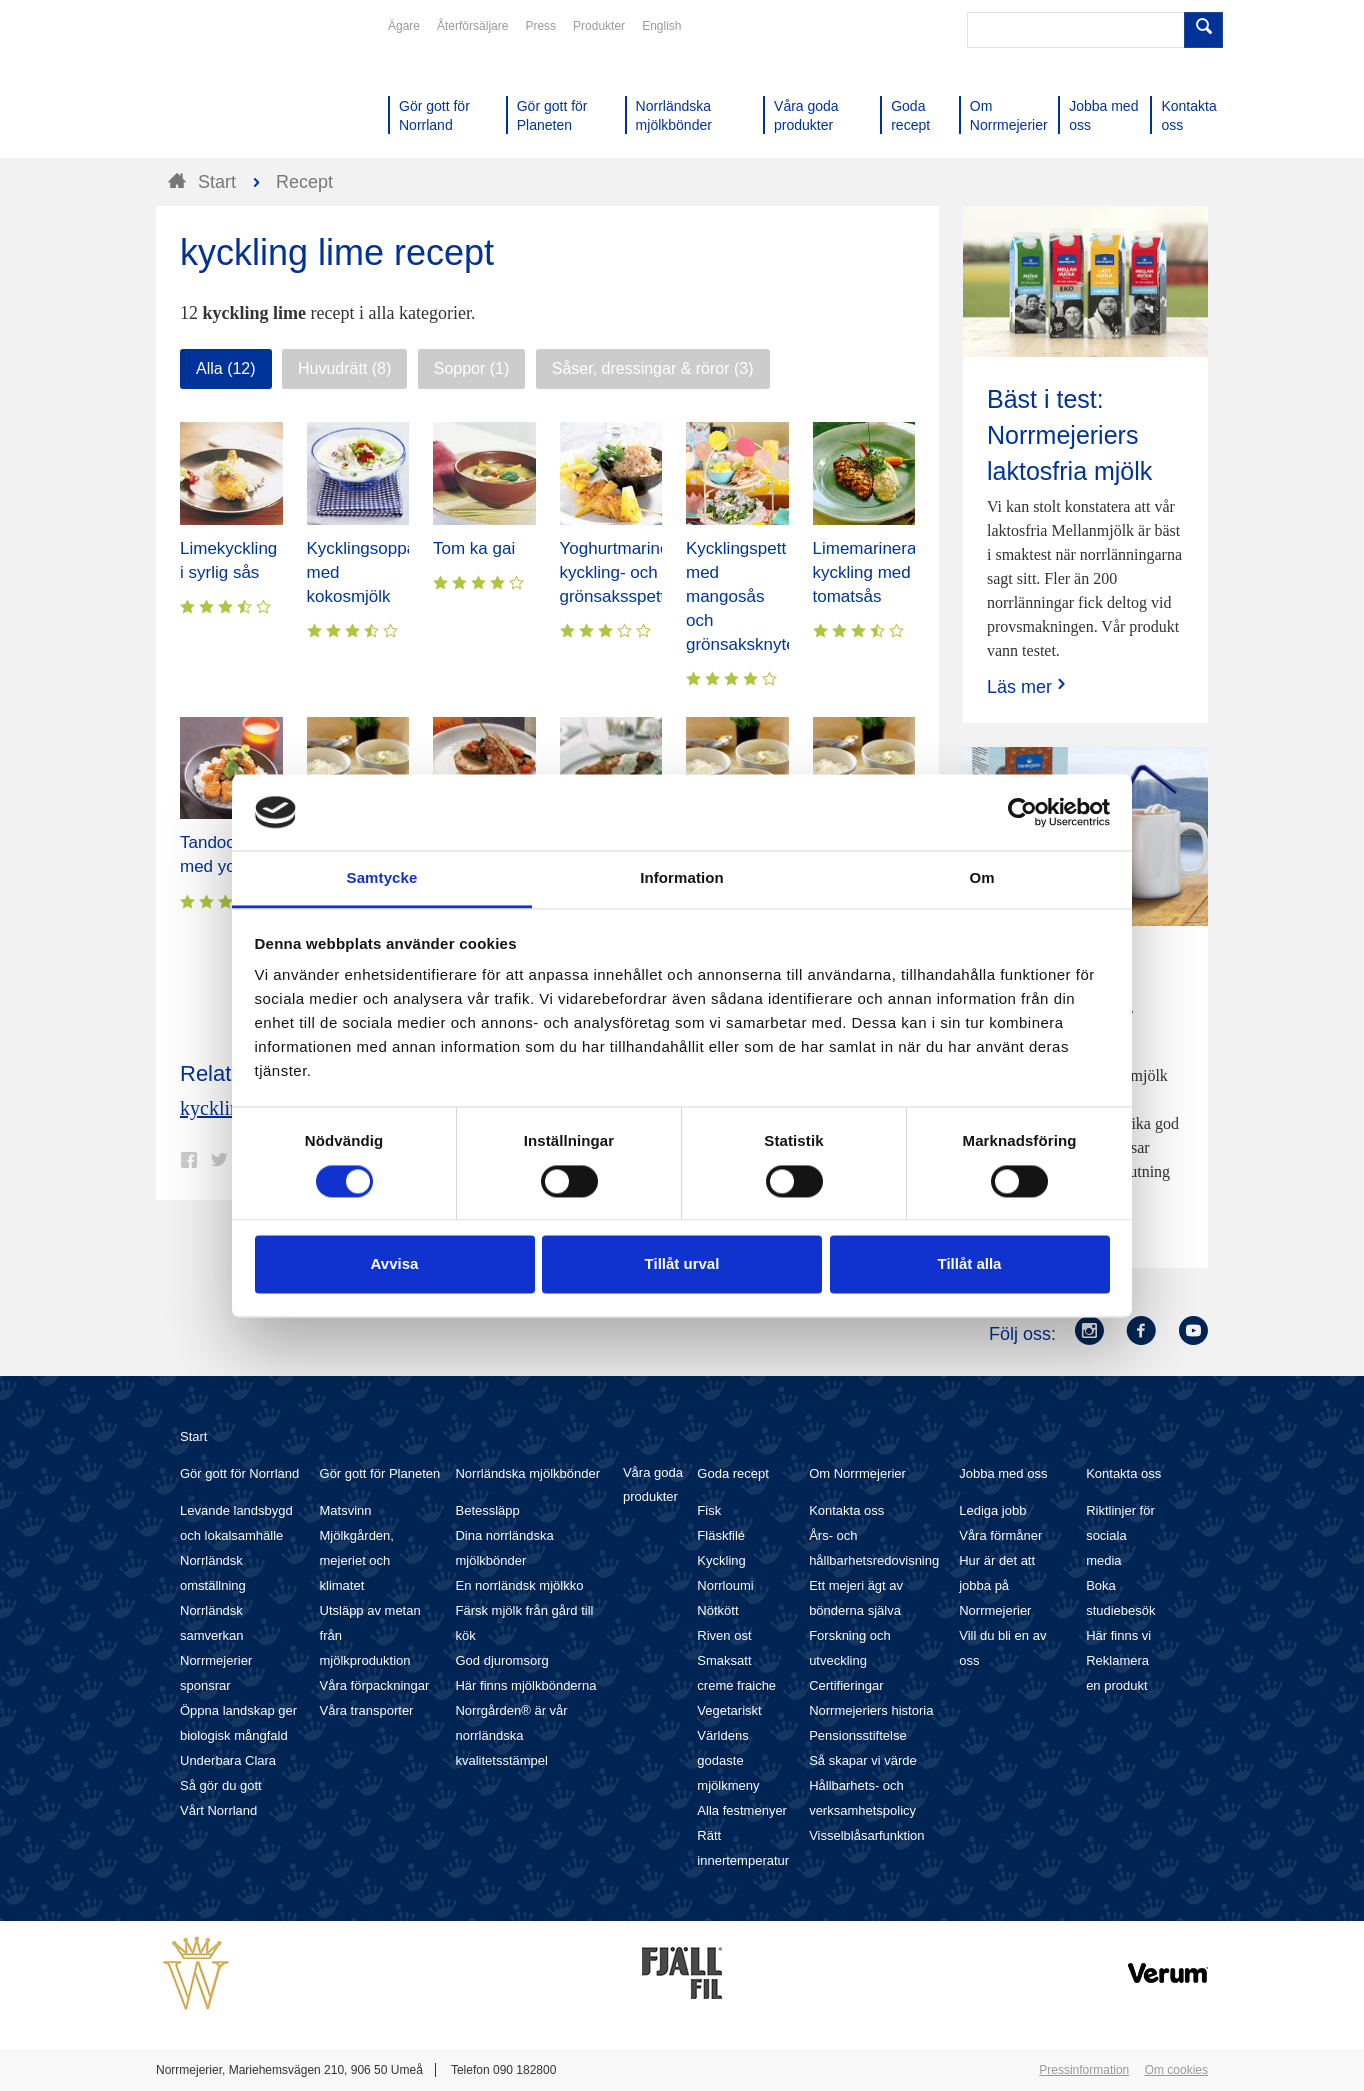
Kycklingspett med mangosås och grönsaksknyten (745, 596)
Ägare (404, 26)
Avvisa (395, 1264)
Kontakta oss (846, 1510)
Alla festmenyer (742, 1810)
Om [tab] (981, 878)
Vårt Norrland (218, 1810)
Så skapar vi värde (863, 1760)
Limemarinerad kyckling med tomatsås (869, 572)
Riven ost (724, 1635)
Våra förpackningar (375, 1685)
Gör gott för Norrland (239, 1473)
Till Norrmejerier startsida (232, 88)
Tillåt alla (970, 1264)
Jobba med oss (1003, 1473)
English (661, 26)
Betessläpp (487, 1510)
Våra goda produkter (653, 1484)
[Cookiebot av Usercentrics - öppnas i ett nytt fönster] (1022, 812)
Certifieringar (846, 1685)
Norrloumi (725, 1585)
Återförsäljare (472, 26)
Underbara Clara (228, 1760)
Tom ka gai (474, 548)
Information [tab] (682, 878)
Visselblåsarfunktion (866, 1835)
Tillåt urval (682, 1264)
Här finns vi (1118, 1635)
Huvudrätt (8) (344, 368)
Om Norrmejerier (857, 1473)
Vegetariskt (729, 1710)
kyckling (215, 1108)
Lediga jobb (992, 1510)
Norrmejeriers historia (871, 1710)
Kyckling (721, 1560)
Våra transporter (367, 1710)
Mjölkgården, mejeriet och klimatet (357, 1560)
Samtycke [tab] (382, 878)
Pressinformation (1084, 2070)
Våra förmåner (1000, 1535)
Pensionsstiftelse (858, 1735)
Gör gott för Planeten (380, 1473)
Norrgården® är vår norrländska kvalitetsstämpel (511, 1735)
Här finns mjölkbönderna (525, 1685)
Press (540, 26)
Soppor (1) (472, 368)
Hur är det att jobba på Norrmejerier (997, 1585)
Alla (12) (226, 368)
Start (193, 1436)
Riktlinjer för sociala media (1120, 1535)
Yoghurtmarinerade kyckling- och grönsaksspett (632, 572)
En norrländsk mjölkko (519, 1585)
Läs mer (1028, 686)
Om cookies (1176, 2070)
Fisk (709, 1510)
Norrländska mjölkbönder (527, 1473)
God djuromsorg (501, 1660)
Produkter (599, 26)
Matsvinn (346, 1510)
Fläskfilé (721, 1535)
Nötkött (717, 1610)
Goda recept (733, 1473)
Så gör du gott (221, 1785)
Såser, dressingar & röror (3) (653, 368)
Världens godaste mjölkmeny (728, 1760)
